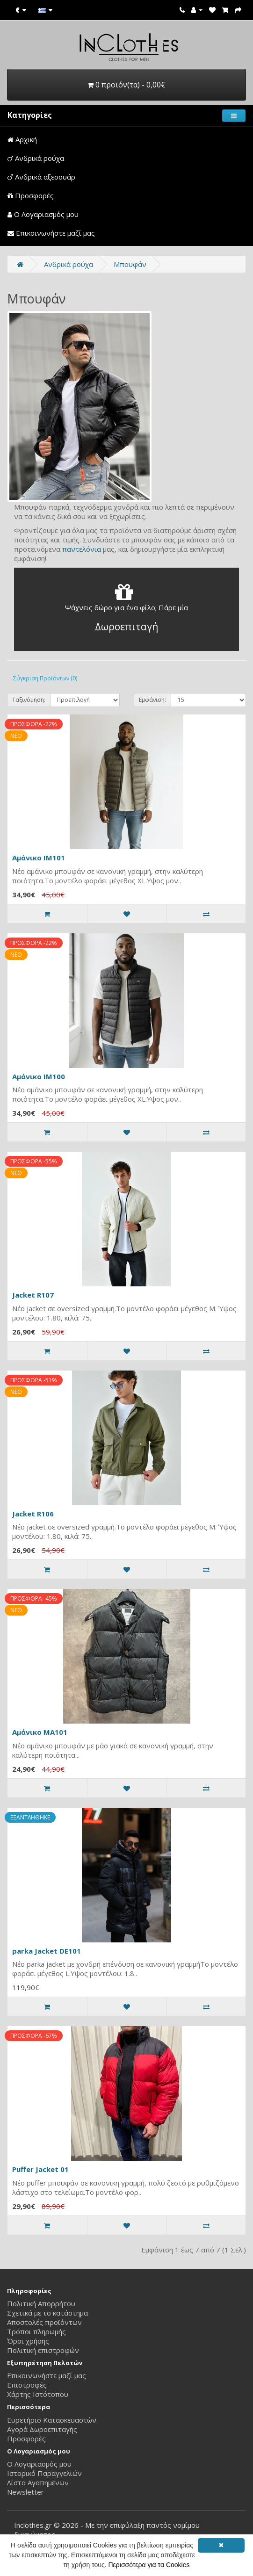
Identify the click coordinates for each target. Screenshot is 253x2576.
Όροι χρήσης (28, 2340)
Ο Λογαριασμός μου (43, 214)
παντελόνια (81, 549)
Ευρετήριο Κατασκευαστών (51, 2419)
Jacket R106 (33, 1513)
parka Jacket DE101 (46, 1950)
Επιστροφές (27, 2384)
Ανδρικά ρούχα (35, 158)
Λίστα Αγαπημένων (38, 2482)
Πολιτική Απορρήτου (41, 2303)
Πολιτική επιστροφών (43, 2350)
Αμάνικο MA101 (39, 1732)
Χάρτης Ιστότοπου (37, 2394)
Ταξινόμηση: (28, 700)
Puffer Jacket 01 (40, 2169)
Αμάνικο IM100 (38, 1076)
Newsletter (25, 2492)
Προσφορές (30, 195)
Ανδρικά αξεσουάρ (41, 176)
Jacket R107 (33, 1294)
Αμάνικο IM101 (38, 857)
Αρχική (22, 139)
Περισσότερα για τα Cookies (148, 2565)
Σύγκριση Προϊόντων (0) (45, 678)
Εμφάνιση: (152, 700)
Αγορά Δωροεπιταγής (42, 2429)
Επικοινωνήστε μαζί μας (51, 233)
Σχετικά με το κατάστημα (47, 2312)
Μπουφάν (130, 264)
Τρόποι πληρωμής (36, 2331)
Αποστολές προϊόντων (44, 2322)
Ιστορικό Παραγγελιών (44, 2473)
